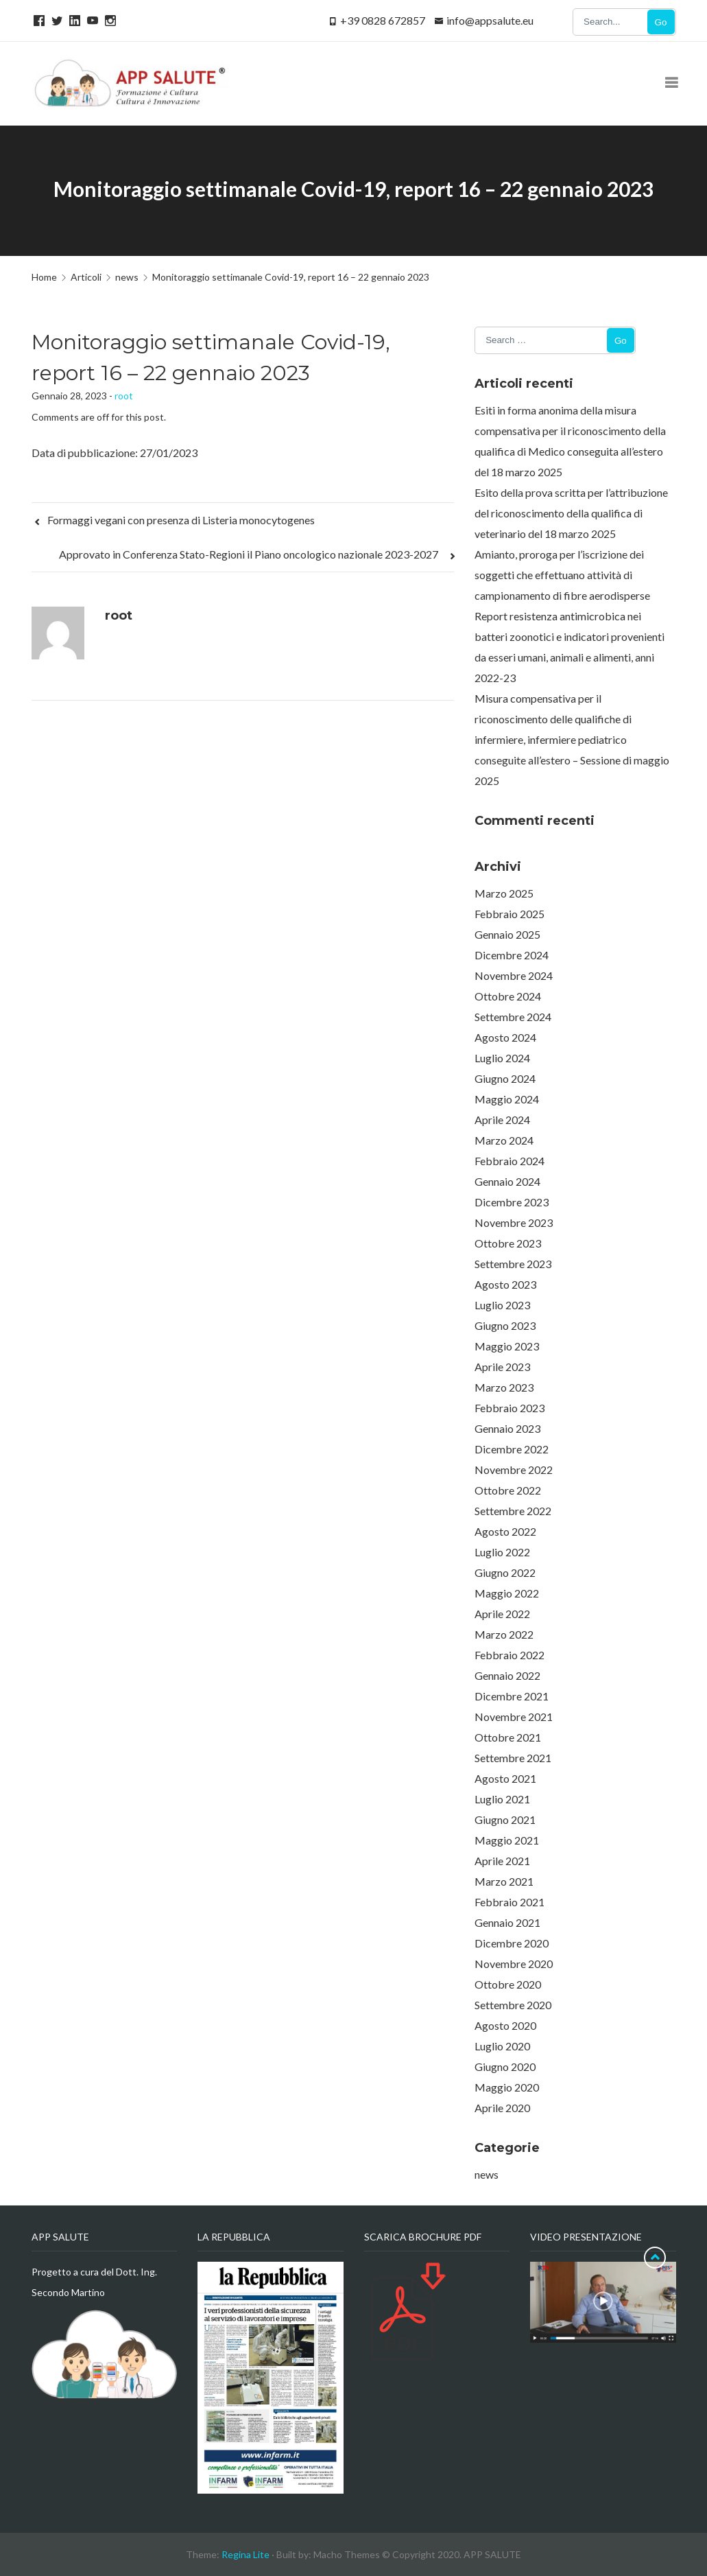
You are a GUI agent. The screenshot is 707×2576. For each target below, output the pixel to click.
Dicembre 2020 (512, 1942)
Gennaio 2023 (507, 1428)
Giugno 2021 (505, 1819)
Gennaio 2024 (507, 1181)
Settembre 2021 (513, 1757)
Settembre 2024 (513, 1016)
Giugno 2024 (505, 1078)
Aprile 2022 (502, 1613)
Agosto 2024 (505, 1037)
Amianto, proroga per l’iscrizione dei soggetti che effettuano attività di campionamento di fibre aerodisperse (562, 575)
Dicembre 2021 (512, 1695)
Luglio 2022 (502, 1551)
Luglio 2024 (502, 1057)
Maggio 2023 (507, 1346)
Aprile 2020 (502, 2107)
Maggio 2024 (507, 1098)
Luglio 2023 (502, 1304)
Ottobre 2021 (508, 1737)
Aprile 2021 (502, 1860)
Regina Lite (245, 2554)
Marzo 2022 (504, 1634)
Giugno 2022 (505, 1572)
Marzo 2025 (504, 893)
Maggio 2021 (507, 1840)
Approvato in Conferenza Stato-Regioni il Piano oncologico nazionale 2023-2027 (256, 554)
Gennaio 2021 (507, 1922)
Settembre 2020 (513, 2004)
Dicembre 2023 (512, 1201)
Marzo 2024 (504, 1140)
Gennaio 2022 (507, 1675)
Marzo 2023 (504, 1387)
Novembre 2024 (514, 975)
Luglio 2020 (502, 2045)
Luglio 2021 (502, 1798)
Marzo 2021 (504, 1881)
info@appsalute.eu (490, 20)
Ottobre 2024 (508, 996)
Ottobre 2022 (508, 1490)
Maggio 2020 (507, 2087)
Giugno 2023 (505, 1325)
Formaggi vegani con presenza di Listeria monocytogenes (174, 519)
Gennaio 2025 (507, 934)
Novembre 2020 (514, 1963)
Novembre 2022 (514, 1469)
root (124, 395)
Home (44, 277)
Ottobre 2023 (508, 1243)
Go (661, 22)
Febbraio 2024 (509, 1160)
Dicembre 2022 (512, 1448)
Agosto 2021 (505, 1778)
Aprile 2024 (502, 1119)
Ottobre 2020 (508, 1984)
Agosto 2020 (505, 2025)
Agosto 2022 (505, 1531)
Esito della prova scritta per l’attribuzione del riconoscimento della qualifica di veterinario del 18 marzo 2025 (571, 513)
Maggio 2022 (507, 1593)
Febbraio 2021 (509, 1901)
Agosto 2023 (505, 1284)
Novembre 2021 (514, 1716)
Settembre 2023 (513, 1263)
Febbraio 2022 (509, 1654)
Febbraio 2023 (509, 1407)
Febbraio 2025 (509, 913)
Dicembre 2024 (512, 954)
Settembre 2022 (513, 1510)
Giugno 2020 (505, 2066)
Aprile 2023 (502, 1366)
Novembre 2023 (514, 1222)
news (487, 2174)
